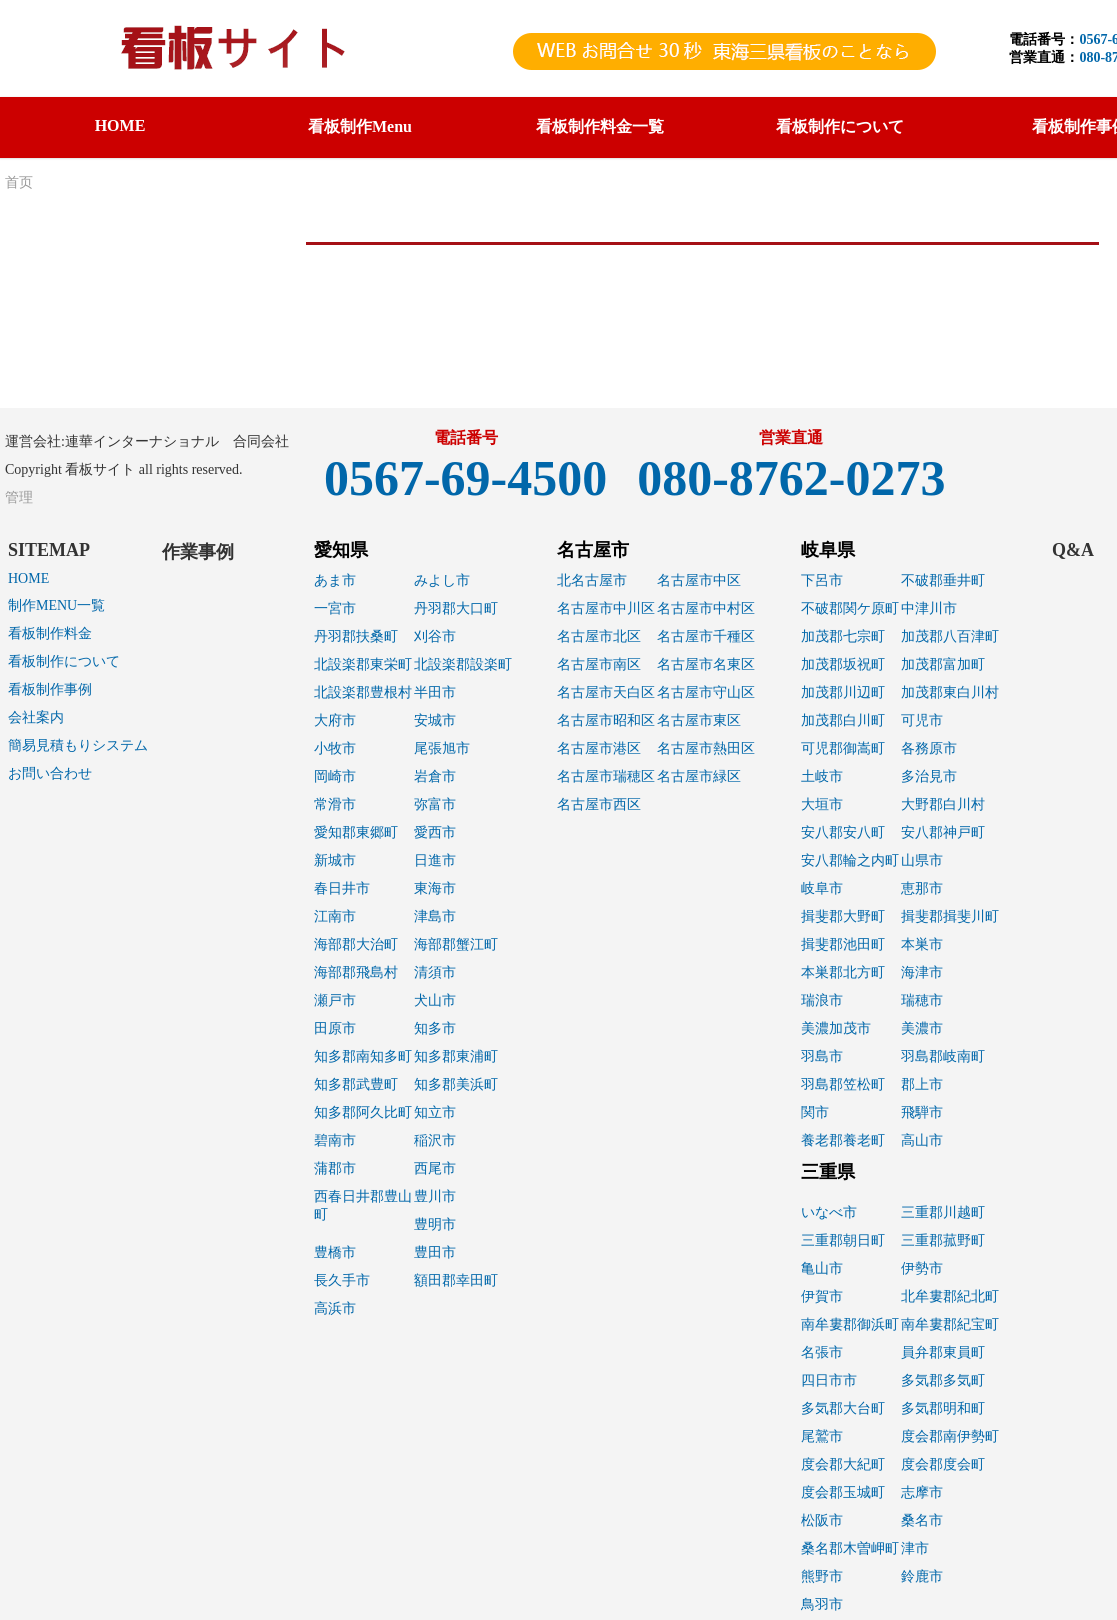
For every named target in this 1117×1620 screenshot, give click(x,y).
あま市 (335, 580)
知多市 (435, 1028)
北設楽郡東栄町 (363, 664)
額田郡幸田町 (456, 1280)
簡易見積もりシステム (78, 745)
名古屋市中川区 (606, 608)
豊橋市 (335, 1252)
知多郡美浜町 (456, 1084)
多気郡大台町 (843, 1408)
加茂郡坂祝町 (843, 664)
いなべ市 (829, 1212)
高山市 (922, 1140)
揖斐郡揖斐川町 (950, 916)
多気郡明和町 (943, 1408)
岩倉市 (435, 776)
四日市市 (829, 1380)
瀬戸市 (335, 1000)
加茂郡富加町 (943, 664)
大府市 (335, 720)
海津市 (922, 972)
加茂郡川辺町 (843, 692)
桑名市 (922, 1520)
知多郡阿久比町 (363, 1112)
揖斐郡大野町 (843, 916)
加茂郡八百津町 (950, 636)
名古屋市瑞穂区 (606, 776)
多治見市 (929, 776)
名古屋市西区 (599, 804)
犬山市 (435, 1000)
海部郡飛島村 (356, 972)
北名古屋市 (592, 580)
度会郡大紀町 (843, 1464)
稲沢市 (435, 1140)
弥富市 (435, 804)
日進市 (435, 860)
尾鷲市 (822, 1436)
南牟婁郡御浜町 (850, 1324)
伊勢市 (922, 1268)
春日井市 (342, 888)
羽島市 (822, 1056)
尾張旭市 (442, 748)
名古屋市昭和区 (606, 720)
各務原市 (929, 748)
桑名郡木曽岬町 (850, 1548)
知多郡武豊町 (356, 1084)
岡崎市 (335, 776)
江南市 (335, 916)
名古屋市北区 (599, 636)
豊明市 (435, 1224)
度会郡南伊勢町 (950, 1436)
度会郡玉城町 (843, 1492)
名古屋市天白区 (606, 692)
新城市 (335, 860)
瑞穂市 (922, 1000)
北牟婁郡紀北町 (950, 1296)
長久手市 (342, 1280)
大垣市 (822, 804)
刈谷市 (435, 636)
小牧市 (335, 748)
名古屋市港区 (599, 748)
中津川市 (929, 608)
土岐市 (822, 776)
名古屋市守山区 (706, 692)
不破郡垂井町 (943, 580)
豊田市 (435, 1252)
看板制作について (64, 661)
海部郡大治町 (356, 944)
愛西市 (435, 832)
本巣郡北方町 (843, 972)
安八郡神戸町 (943, 832)
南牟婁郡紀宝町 (950, 1324)
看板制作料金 (50, 633)
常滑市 (335, 804)
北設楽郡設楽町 (463, 664)
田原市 (335, 1028)
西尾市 (435, 1168)
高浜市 (335, 1308)
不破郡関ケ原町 (850, 608)
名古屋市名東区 (706, 664)
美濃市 (922, 1028)
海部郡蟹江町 (456, 944)
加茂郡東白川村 (950, 692)
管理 (19, 497)
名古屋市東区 (699, 720)
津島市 (435, 916)
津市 (915, 1548)
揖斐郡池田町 (843, 944)
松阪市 (822, 1520)
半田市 (435, 692)
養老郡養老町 (843, 1140)
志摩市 (922, 1492)
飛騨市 (922, 1112)
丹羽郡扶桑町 (356, 636)
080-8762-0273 (791, 478)
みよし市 (442, 580)
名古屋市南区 (599, 664)
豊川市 (435, 1196)
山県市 (922, 860)
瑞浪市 (822, 1000)
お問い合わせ (50, 773)
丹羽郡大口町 (456, 608)
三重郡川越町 (943, 1212)
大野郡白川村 (943, 804)
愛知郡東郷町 (356, 832)
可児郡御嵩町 (843, 748)
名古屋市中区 (699, 580)
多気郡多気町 (943, 1380)
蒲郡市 (335, 1168)
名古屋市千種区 (706, 636)
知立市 (435, 1112)
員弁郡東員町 (943, 1352)
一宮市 (335, 608)
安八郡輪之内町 (850, 860)
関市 (815, 1112)
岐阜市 (822, 888)
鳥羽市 (822, 1604)
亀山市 (822, 1268)
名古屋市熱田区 (706, 748)
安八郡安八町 (843, 832)
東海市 (435, 888)
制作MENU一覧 (56, 605)
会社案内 (36, 717)
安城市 (435, 720)
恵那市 (922, 888)
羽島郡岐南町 (943, 1056)
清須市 (435, 972)
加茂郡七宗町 (843, 636)
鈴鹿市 (922, 1576)
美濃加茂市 (836, 1028)
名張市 (822, 1352)
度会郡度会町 (943, 1464)
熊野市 (822, 1576)
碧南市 (335, 1140)
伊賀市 (822, 1296)
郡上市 (922, 1084)
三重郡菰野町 (943, 1240)
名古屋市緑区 (699, 776)
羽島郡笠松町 (843, 1084)
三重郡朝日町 (843, 1240)
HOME (120, 125)
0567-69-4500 (465, 478)
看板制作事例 (50, 689)
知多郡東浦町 (456, 1056)
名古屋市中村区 (706, 608)
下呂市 (822, 580)
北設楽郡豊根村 (363, 692)
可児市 (922, 720)
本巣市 (922, 944)
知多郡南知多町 (363, 1056)
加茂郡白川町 (843, 720)
